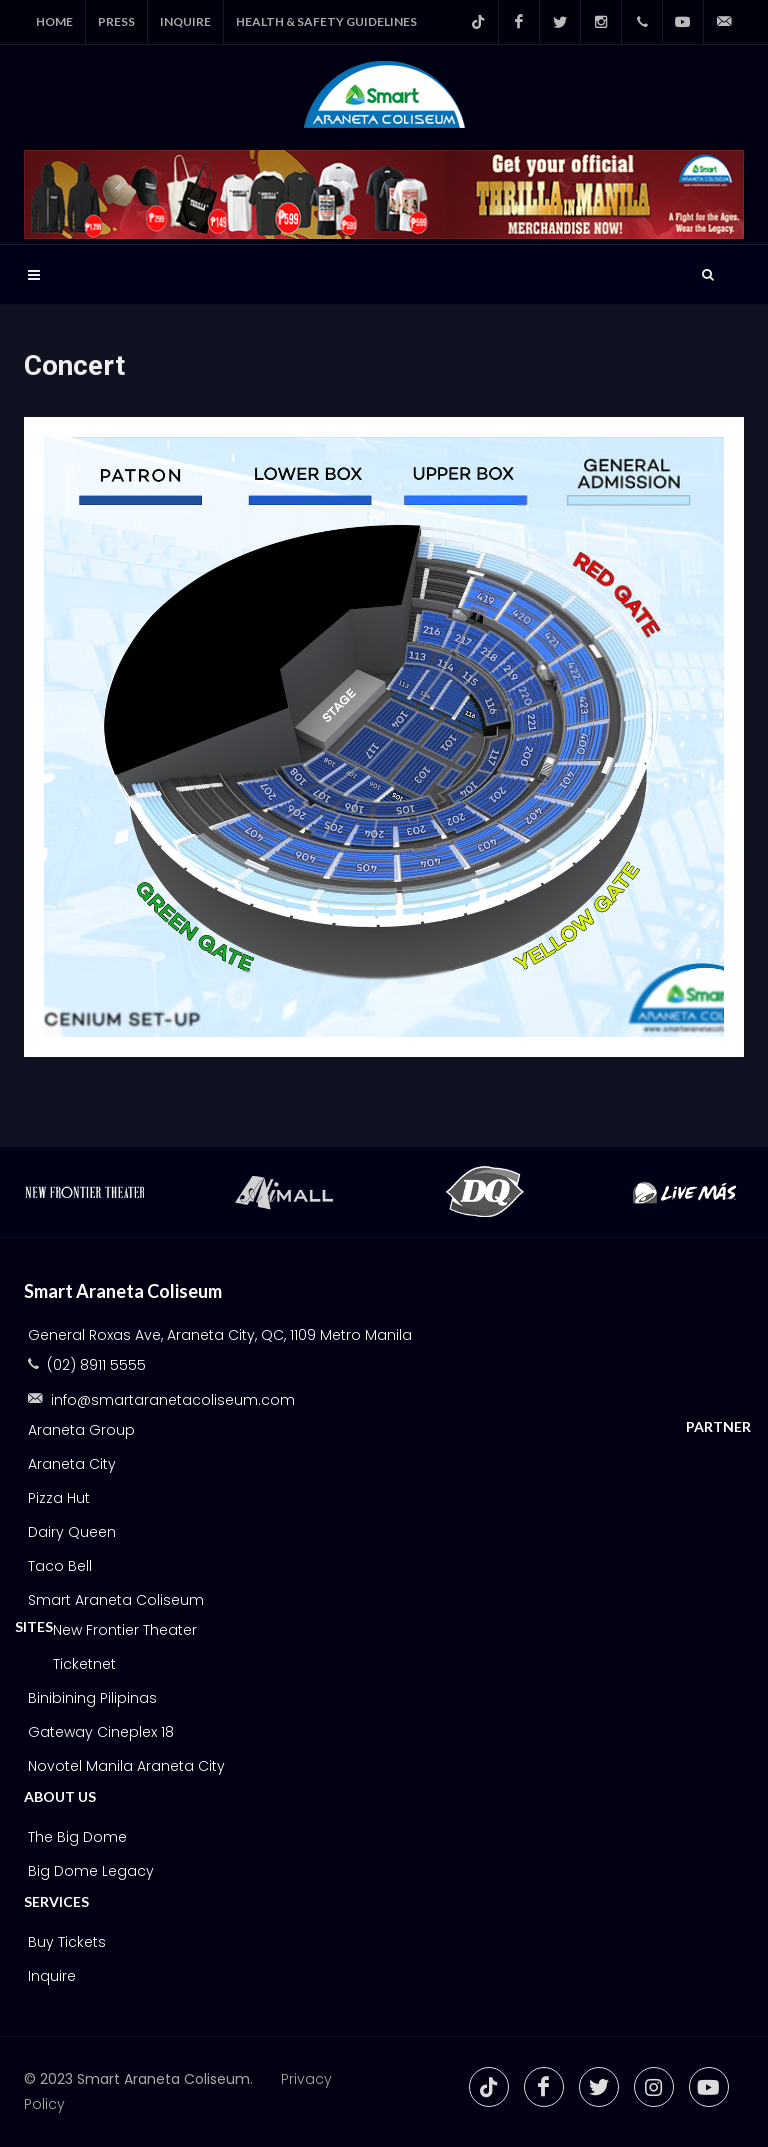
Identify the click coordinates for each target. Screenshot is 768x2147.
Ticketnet (84, 1664)
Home (54, 21)
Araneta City (72, 1464)
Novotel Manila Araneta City (126, 1766)
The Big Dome (77, 1837)
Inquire (52, 1976)
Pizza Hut (59, 1498)
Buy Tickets (67, 1942)
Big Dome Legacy (91, 1871)
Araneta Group (81, 1430)
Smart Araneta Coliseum (116, 1600)
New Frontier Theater (125, 1630)
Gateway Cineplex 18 (101, 1732)
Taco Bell (60, 1566)
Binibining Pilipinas (92, 1698)
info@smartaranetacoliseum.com (173, 1400)
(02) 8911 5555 (96, 1365)
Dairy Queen (72, 1532)
